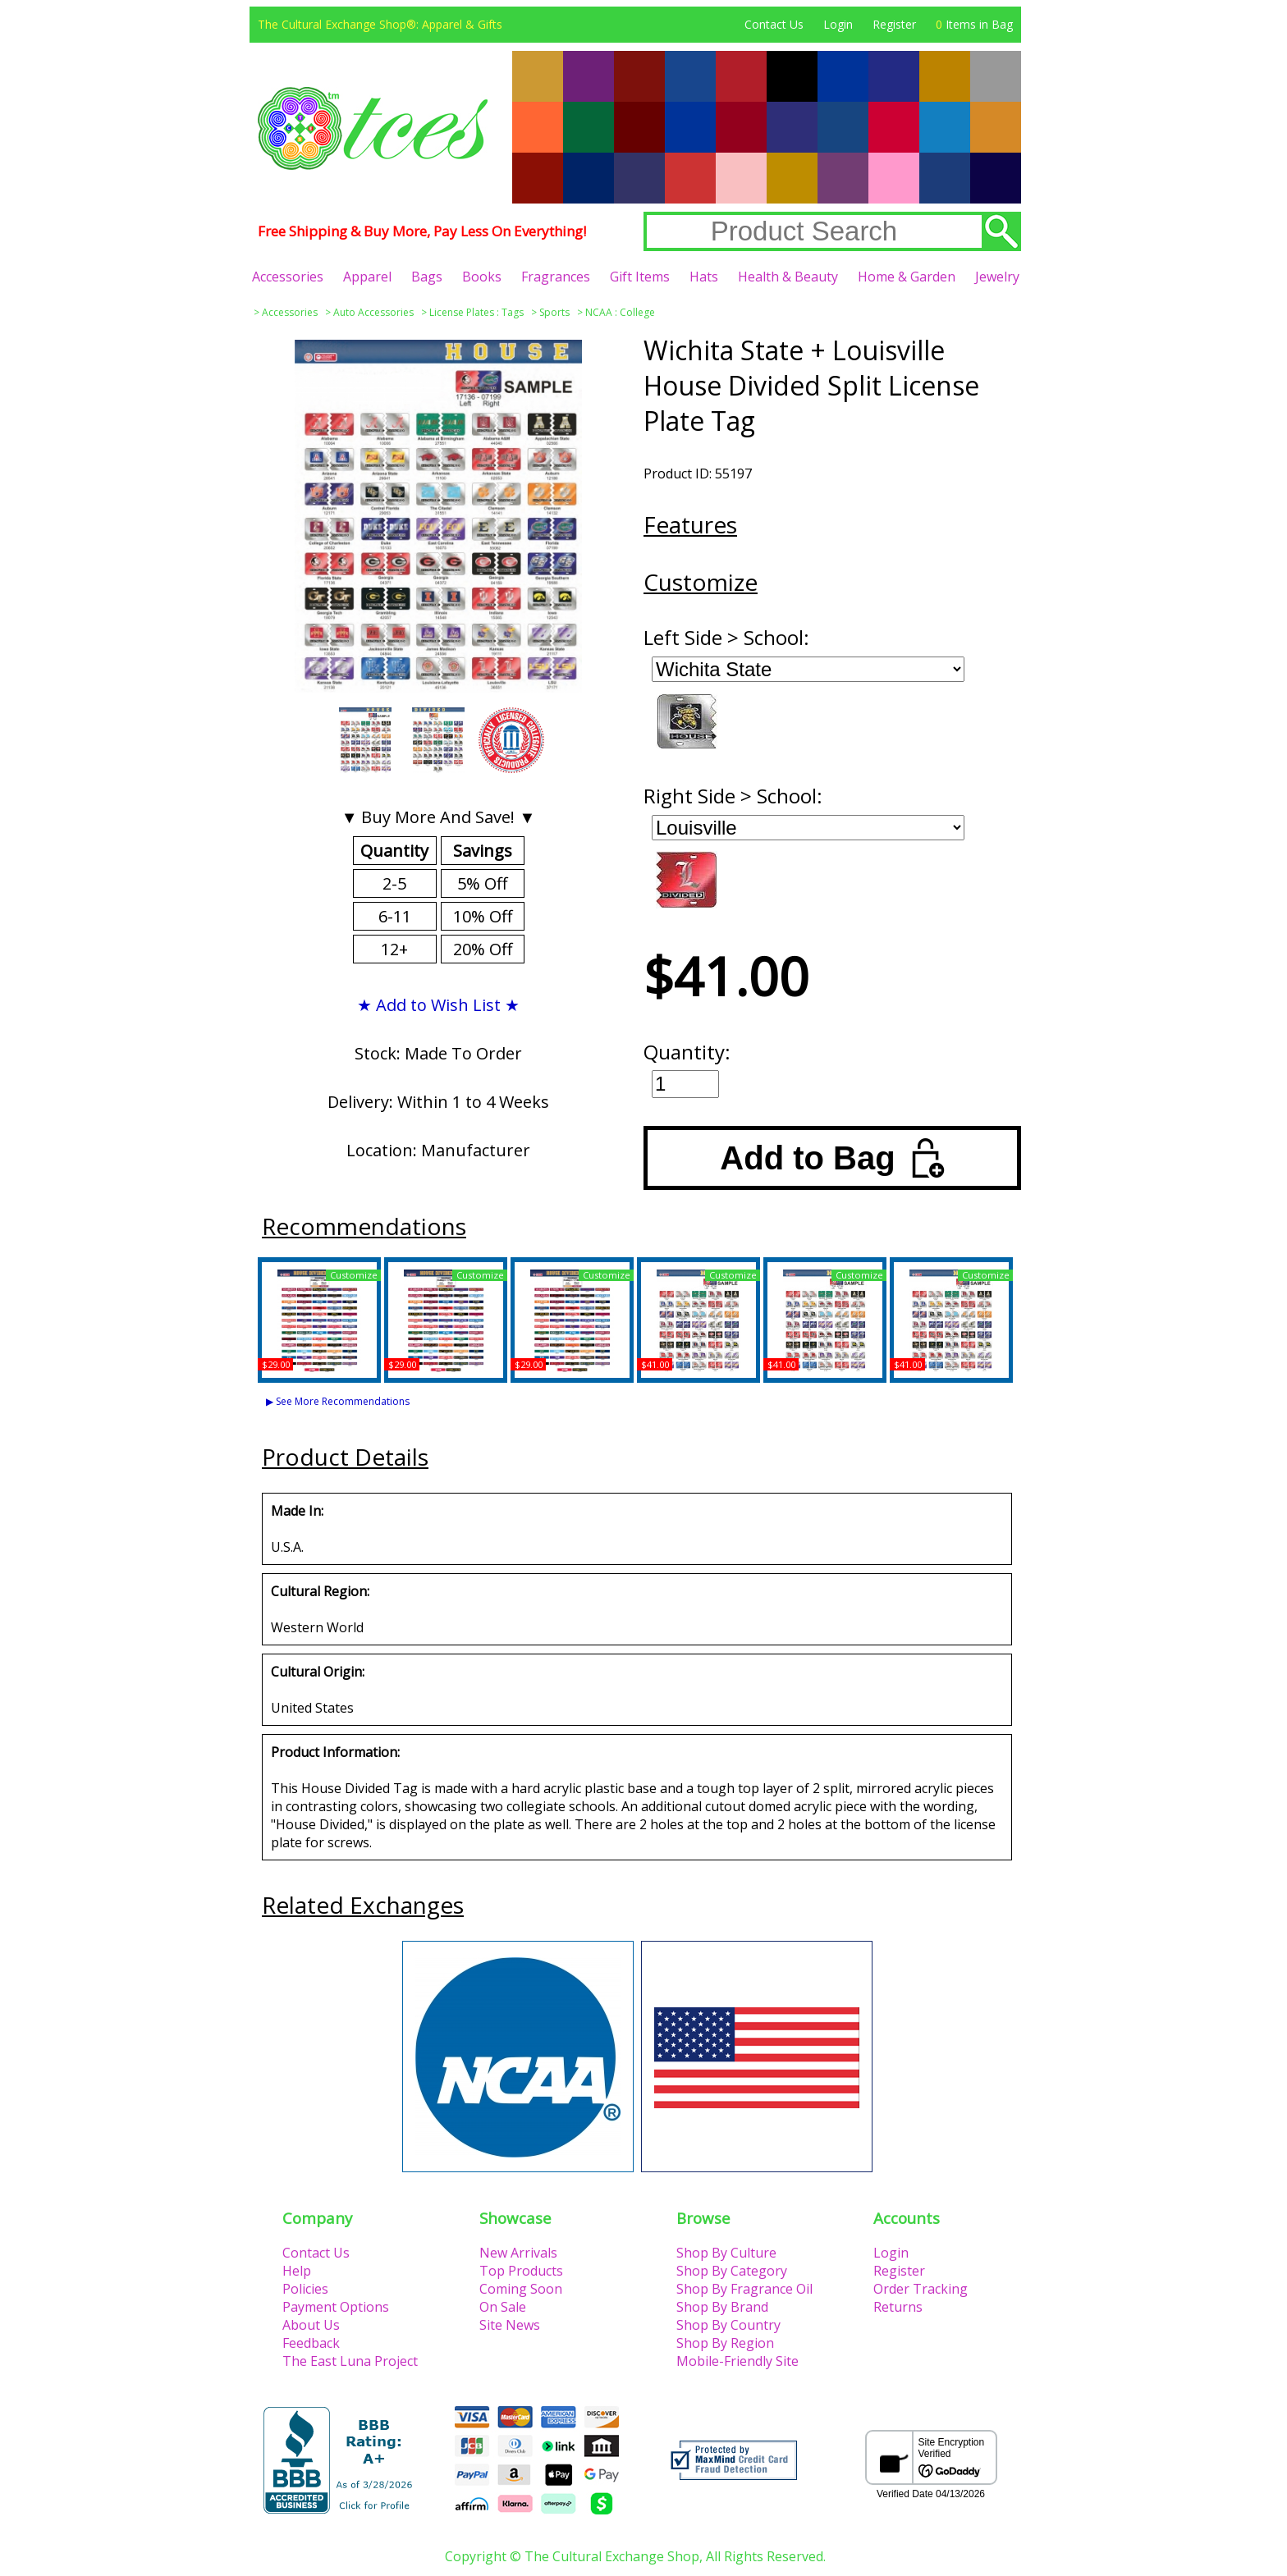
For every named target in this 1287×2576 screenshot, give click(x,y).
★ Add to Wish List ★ (438, 1005)
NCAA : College (620, 312)
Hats (703, 277)
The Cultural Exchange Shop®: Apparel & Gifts (380, 24)
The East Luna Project (350, 2361)
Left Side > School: (726, 637)
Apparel (367, 277)
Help (296, 2271)
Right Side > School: (733, 795)
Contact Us (774, 24)
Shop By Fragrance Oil (744, 2289)
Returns (898, 2307)
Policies (305, 2289)
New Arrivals (518, 2253)
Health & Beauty (788, 277)
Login (838, 24)
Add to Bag (832, 1158)
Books (482, 277)
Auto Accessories (373, 312)
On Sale (502, 2307)
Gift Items (640, 277)
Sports (554, 312)
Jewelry (997, 277)
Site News (509, 2325)
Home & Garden (906, 277)
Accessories (287, 277)
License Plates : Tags (476, 312)
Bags (426, 277)
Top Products (521, 2271)
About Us (311, 2325)
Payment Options (335, 2307)
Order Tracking (920, 2289)
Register (894, 24)
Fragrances (555, 277)
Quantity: (687, 1051)
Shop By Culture (726, 2253)
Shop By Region (725, 2343)
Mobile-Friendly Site (737, 2361)
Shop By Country (728, 2325)
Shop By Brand (722, 2307)
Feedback (311, 2343)
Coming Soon (520, 2289)
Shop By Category (731, 2271)
